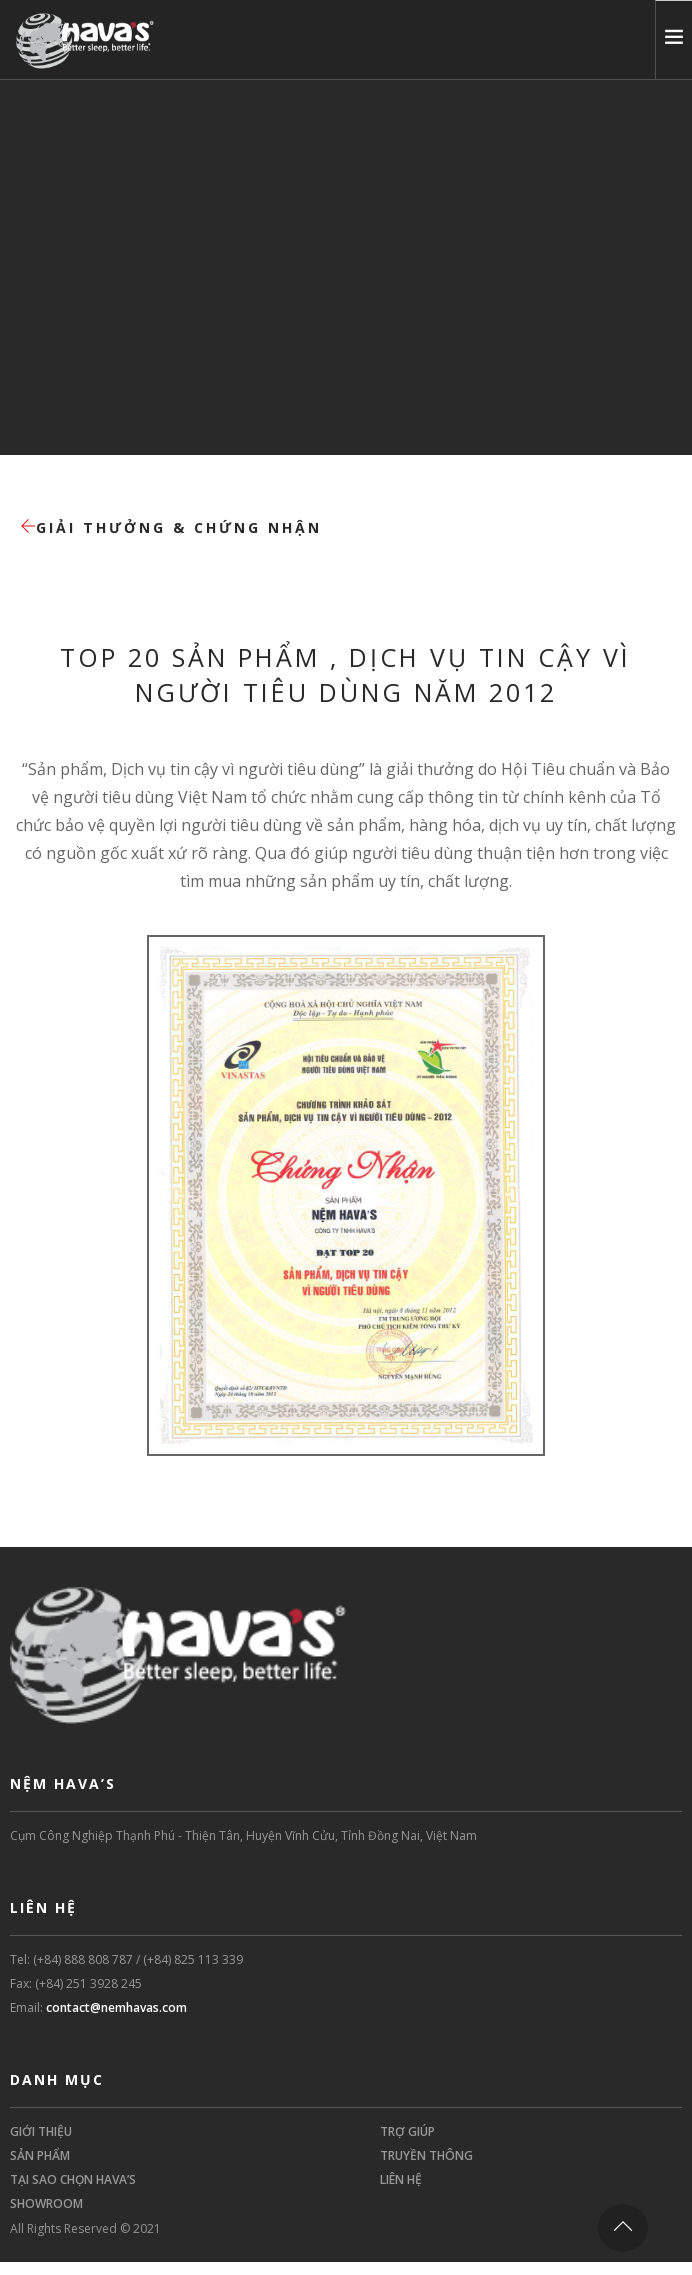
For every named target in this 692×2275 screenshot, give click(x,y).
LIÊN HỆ (401, 2179)
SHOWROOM (46, 2203)
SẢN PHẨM (40, 2155)
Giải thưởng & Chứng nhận (171, 527)
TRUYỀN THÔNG (426, 2155)
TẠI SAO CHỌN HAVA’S (73, 2179)
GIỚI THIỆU (41, 2131)
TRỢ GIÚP (407, 2131)
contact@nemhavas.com (116, 2007)
